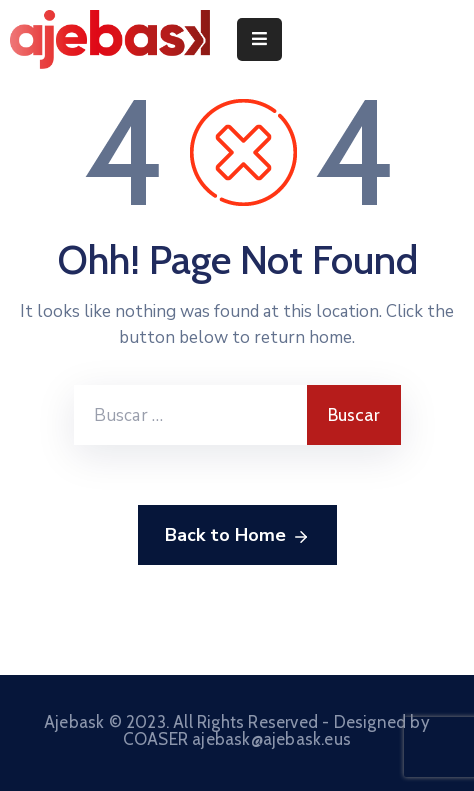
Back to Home (237, 536)
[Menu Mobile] (259, 39)
